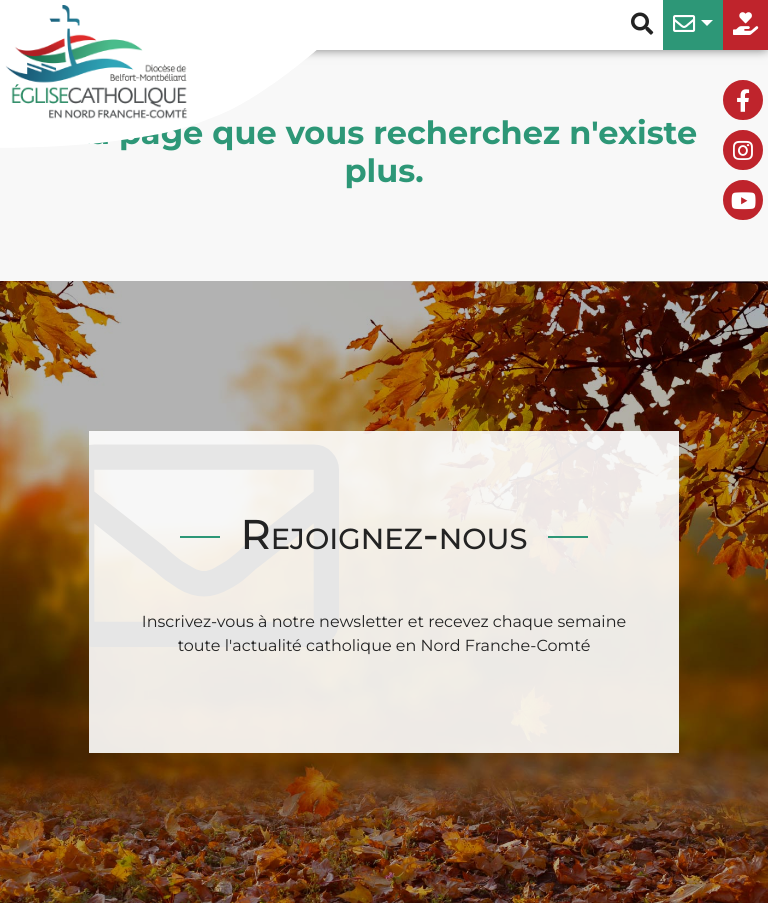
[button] (693, 25)
